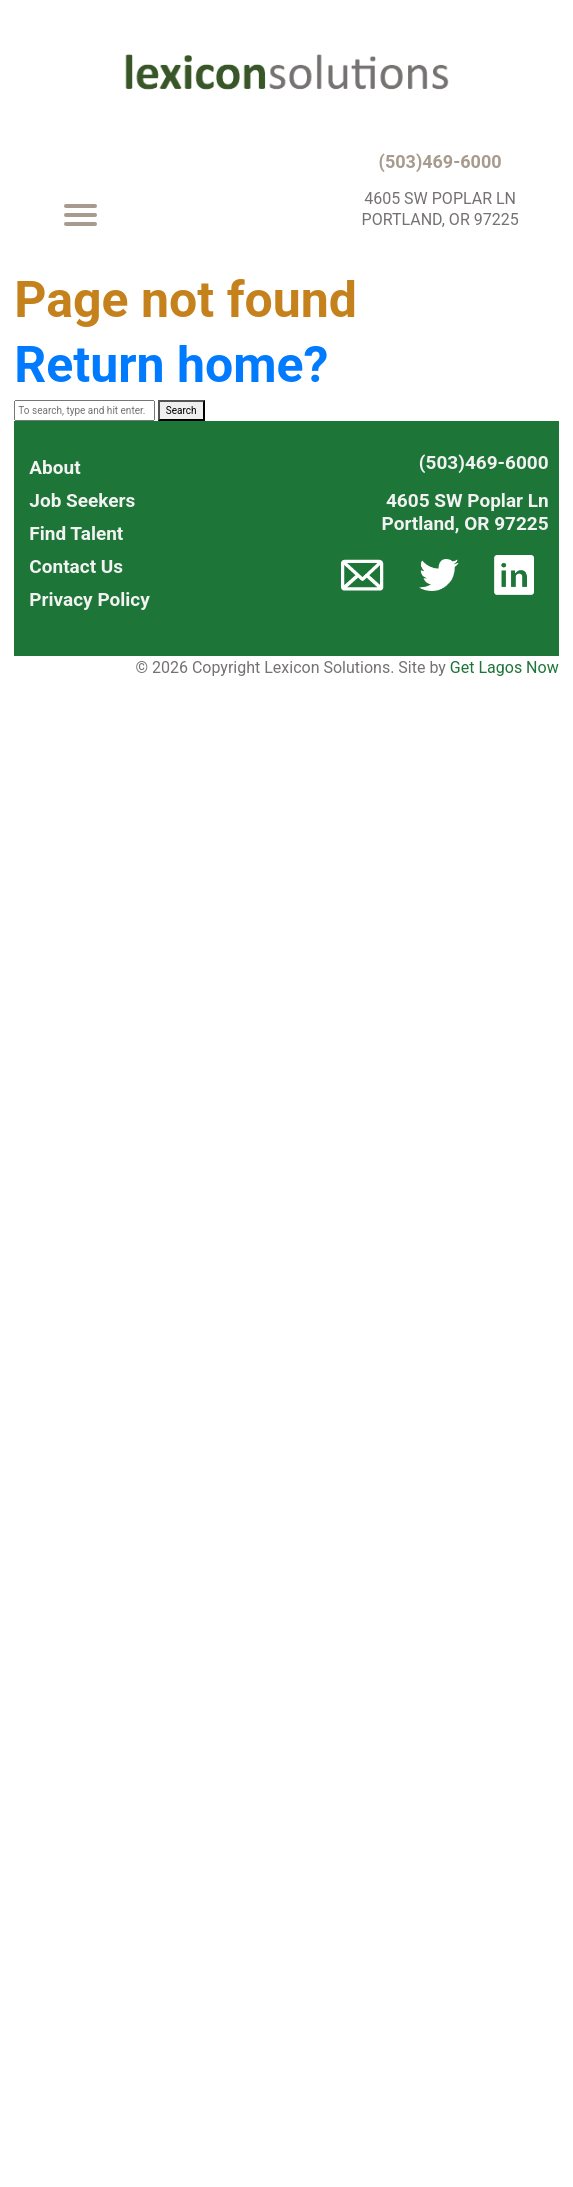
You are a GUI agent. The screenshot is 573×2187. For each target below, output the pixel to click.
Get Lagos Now (504, 667)
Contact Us (76, 566)
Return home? (171, 365)
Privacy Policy (89, 599)
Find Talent (76, 533)
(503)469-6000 (440, 161)
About (54, 467)
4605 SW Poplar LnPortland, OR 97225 (465, 512)
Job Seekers (82, 500)
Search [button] (181, 410)
